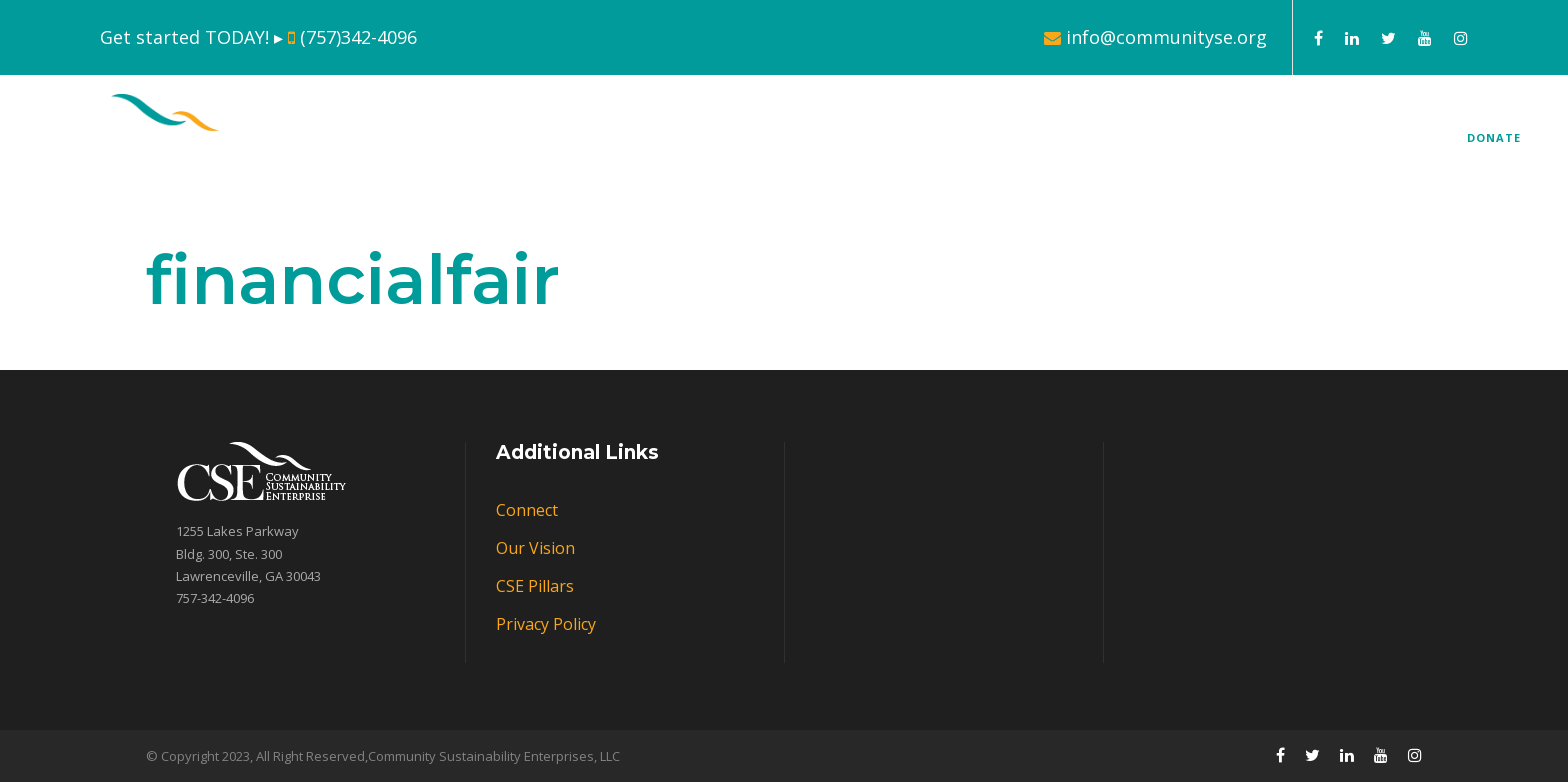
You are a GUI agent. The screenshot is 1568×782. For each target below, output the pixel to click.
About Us (812, 144)
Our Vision (535, 548)
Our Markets (1115, 144)
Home (704, 144)
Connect (1276, 144)
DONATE (1494, 137)
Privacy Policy (546, 624)
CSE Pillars (969, 144)
